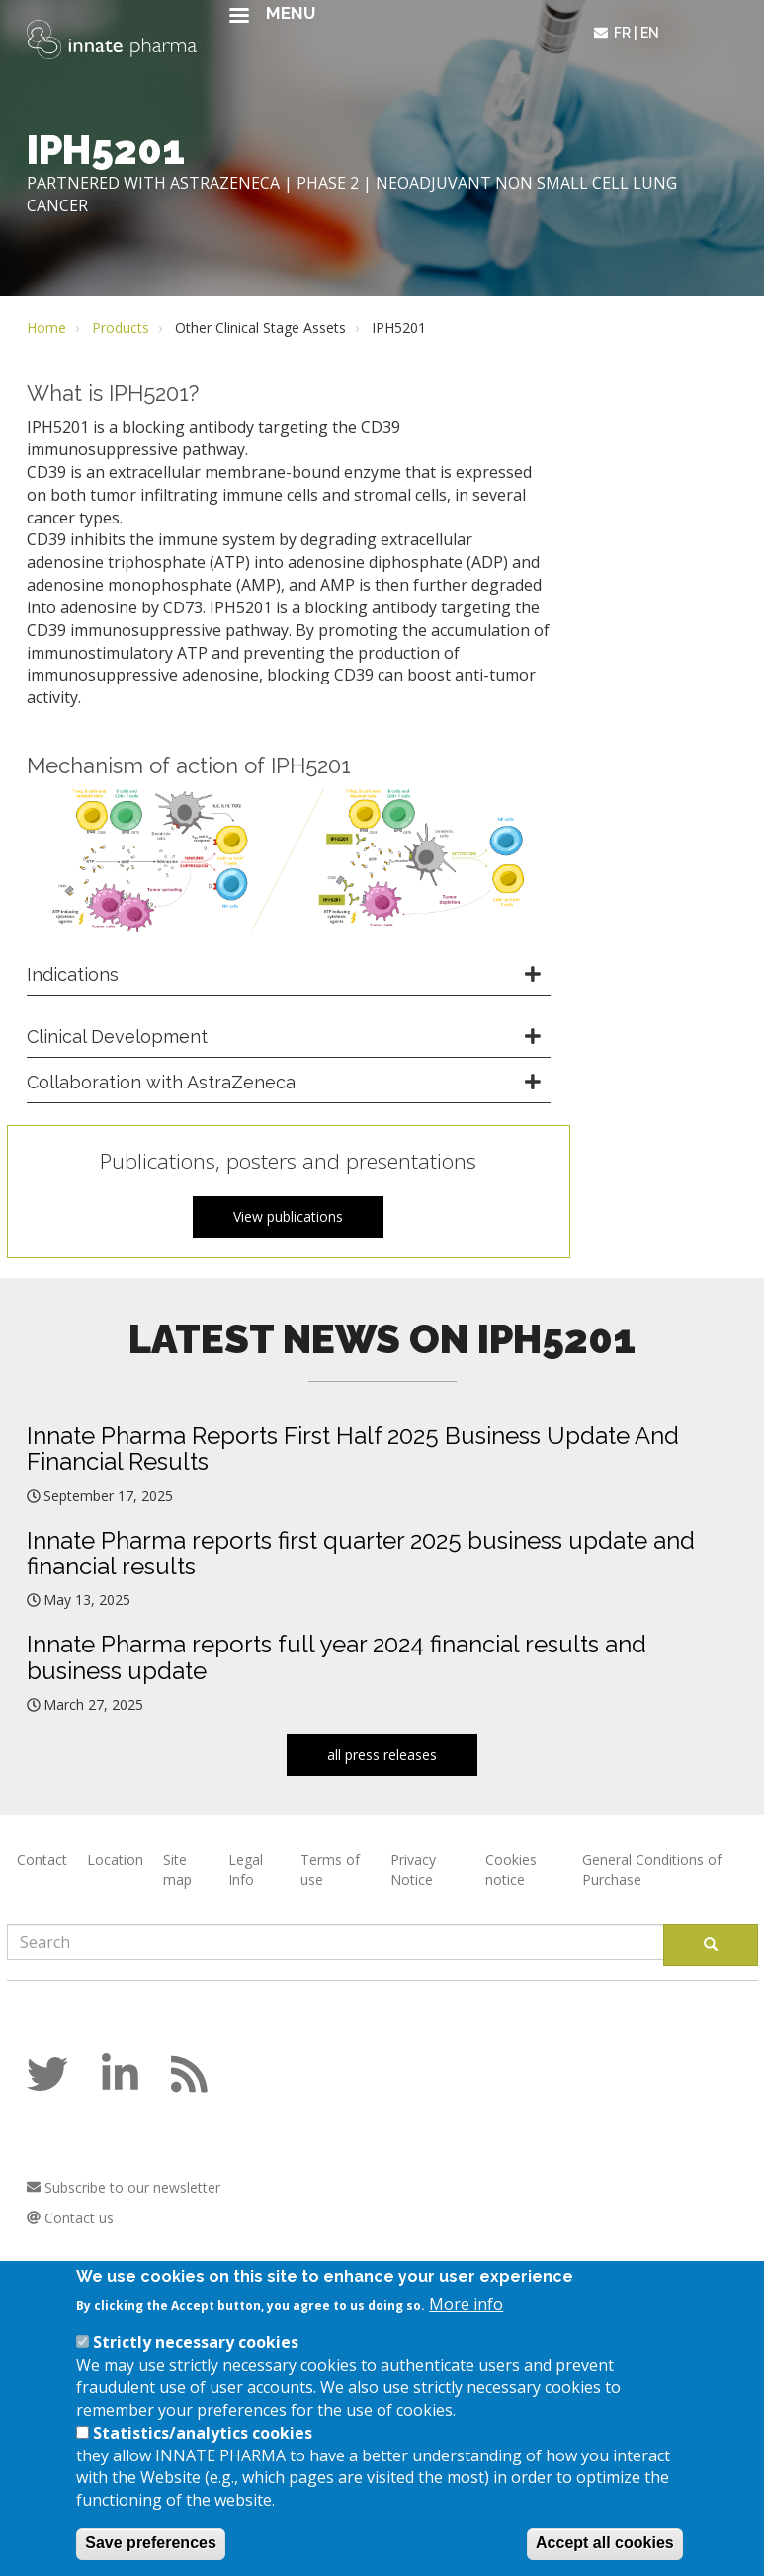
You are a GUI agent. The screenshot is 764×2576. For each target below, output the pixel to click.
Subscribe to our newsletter (123, 2187)
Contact (42, 1859)
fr (622, 32)
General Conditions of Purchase (652, 1869)
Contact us (70, 2218)
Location (115, 1859)
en (649, 32)
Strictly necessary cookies (195, 2365)
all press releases (382, 1754)
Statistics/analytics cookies (202, 2456)
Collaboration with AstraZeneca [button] (161, 1082)
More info (466, 2328)
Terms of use (330, 1869)
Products (120, 327)
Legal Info (245, 1869)
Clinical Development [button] (117, 1036)
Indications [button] (73, 974)
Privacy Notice (413, 1869)
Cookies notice (511, 1869)
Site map (177, 1869)
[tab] (289, 975)
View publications (288, 1216)
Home (46, 327)
